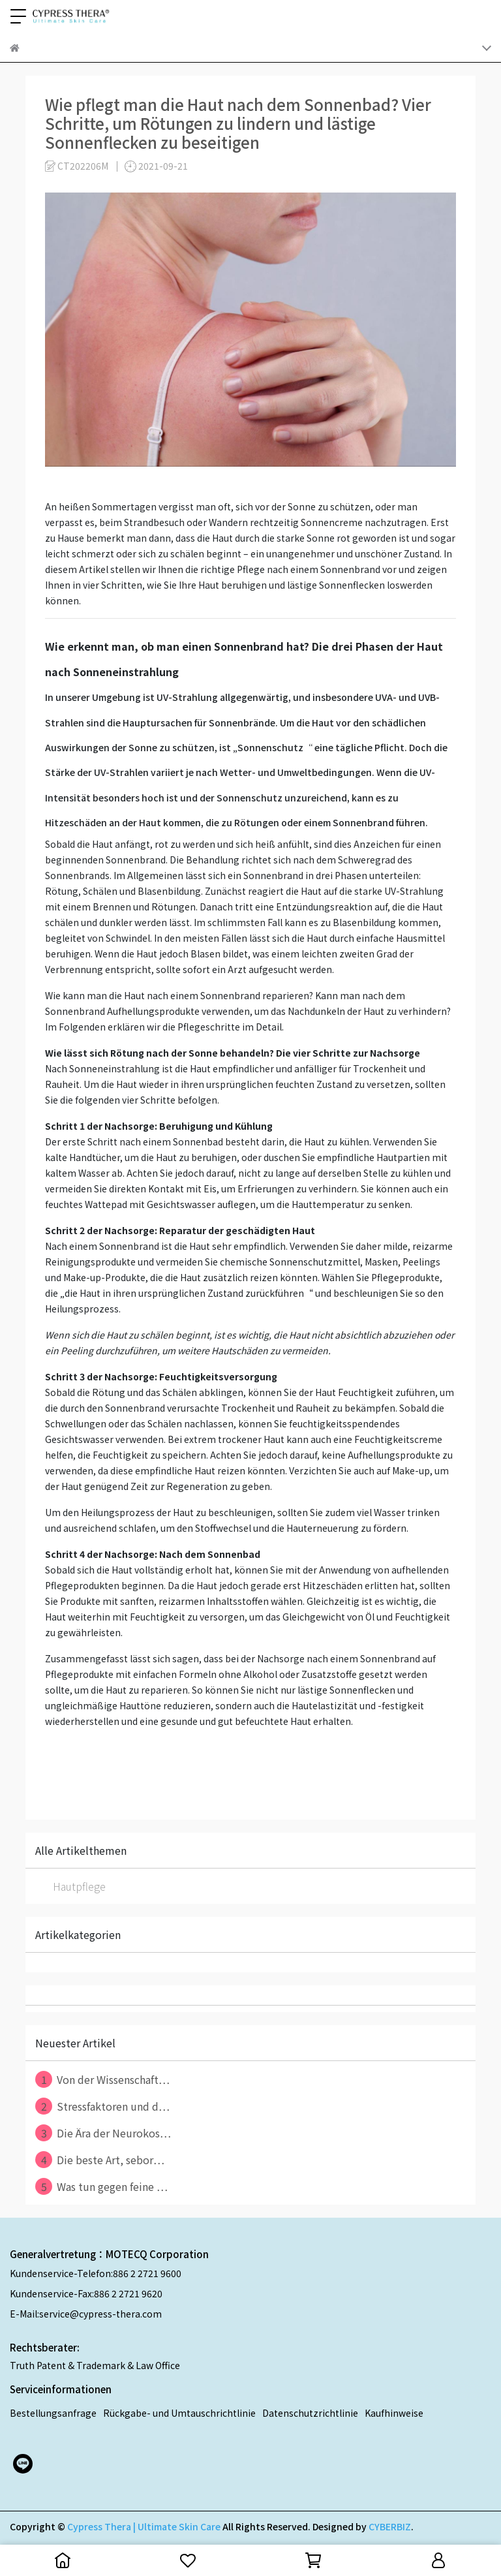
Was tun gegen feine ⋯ (101, 2186)
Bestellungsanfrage (53, 2412)
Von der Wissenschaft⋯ (102, 2079)
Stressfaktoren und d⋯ (102, 2106)
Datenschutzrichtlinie (310, 2412)
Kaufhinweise (394, 2412)
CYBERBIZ (390, 2526)
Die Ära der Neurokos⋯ (103, 2132)
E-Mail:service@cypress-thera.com (86, 2313)
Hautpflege (79, 1886)
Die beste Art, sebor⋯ (99, 2159)
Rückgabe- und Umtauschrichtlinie (179, 2412)
